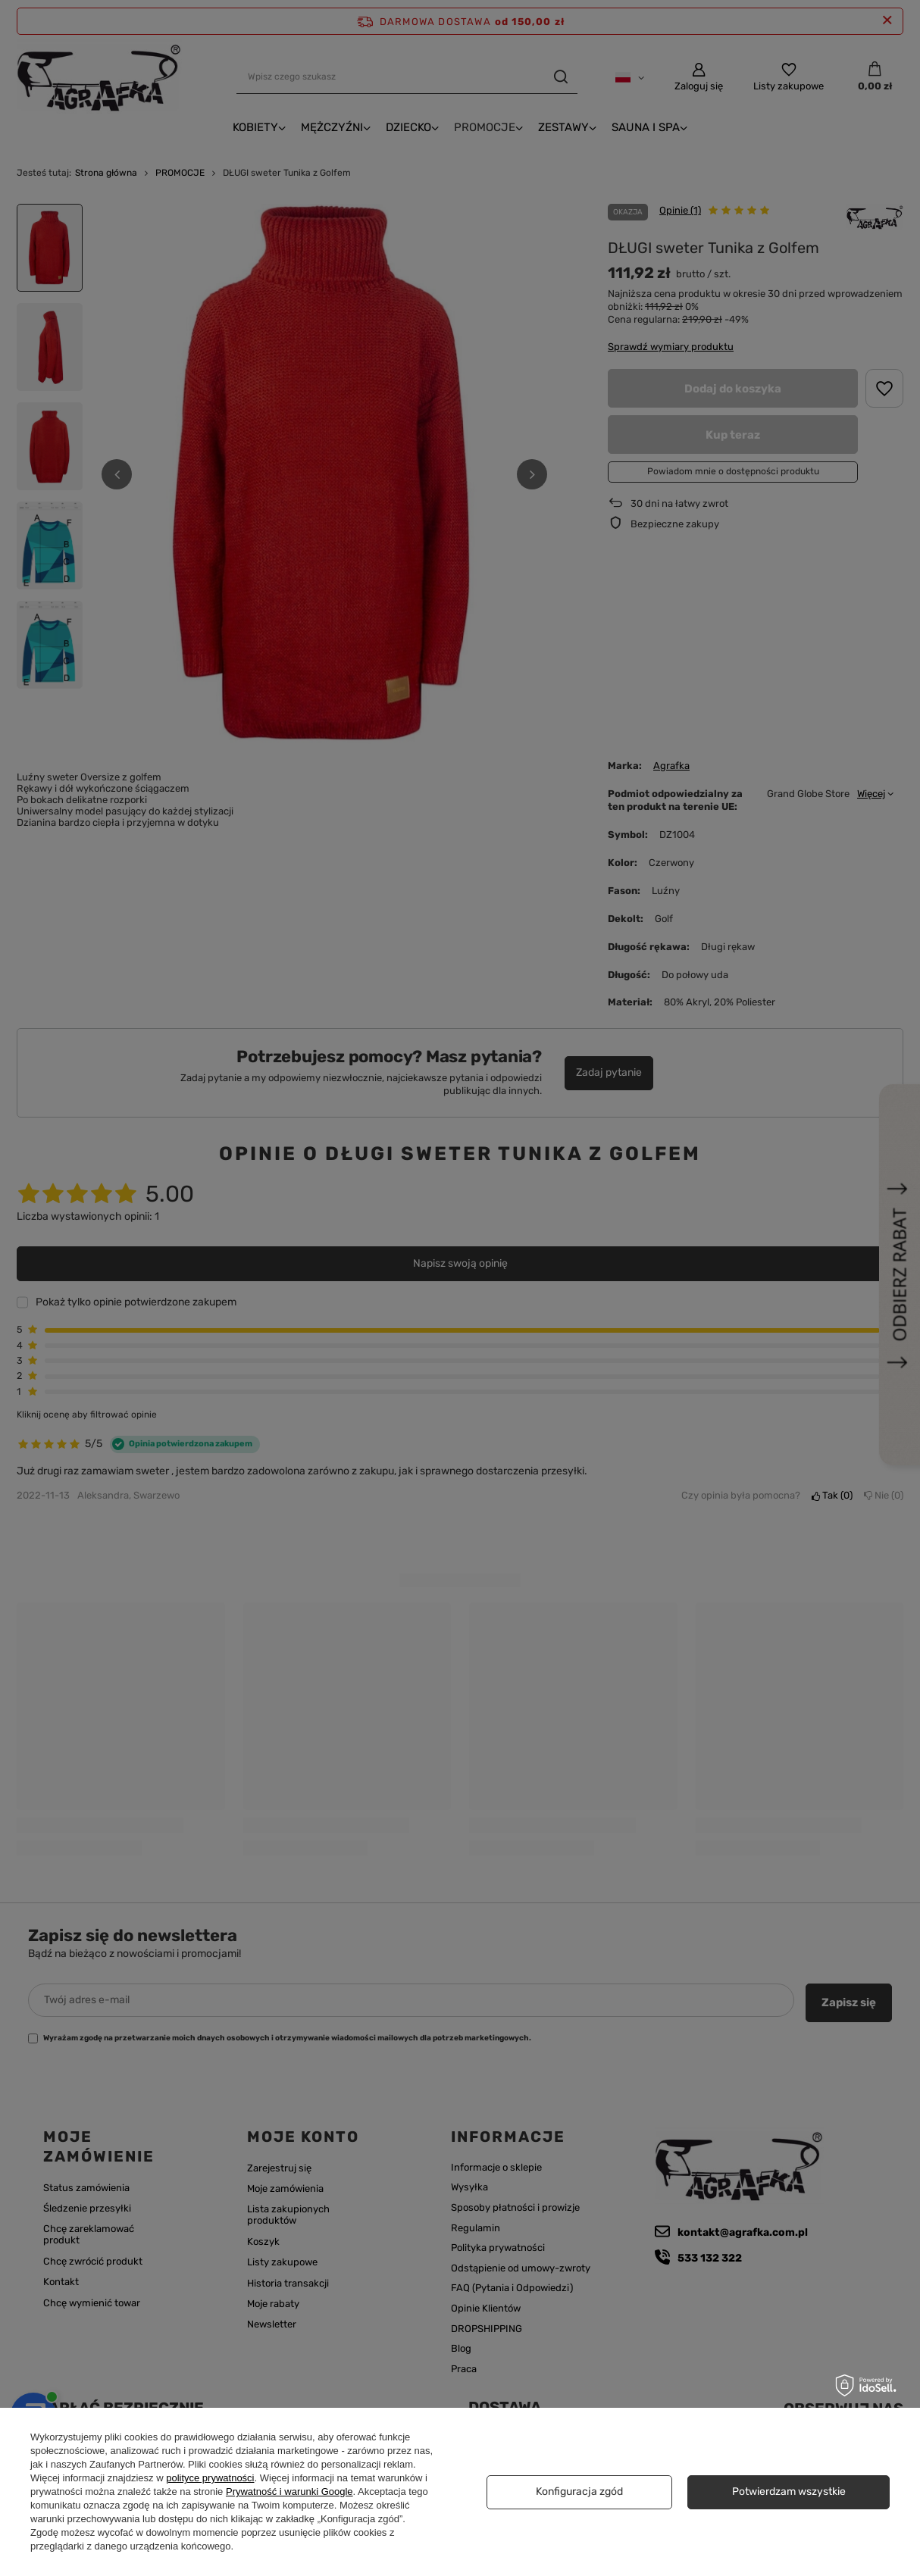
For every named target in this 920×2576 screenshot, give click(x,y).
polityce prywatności (210, 2478)
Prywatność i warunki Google (289, 2491)
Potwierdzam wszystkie (789, 2491)
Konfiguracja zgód (579, 2491)
